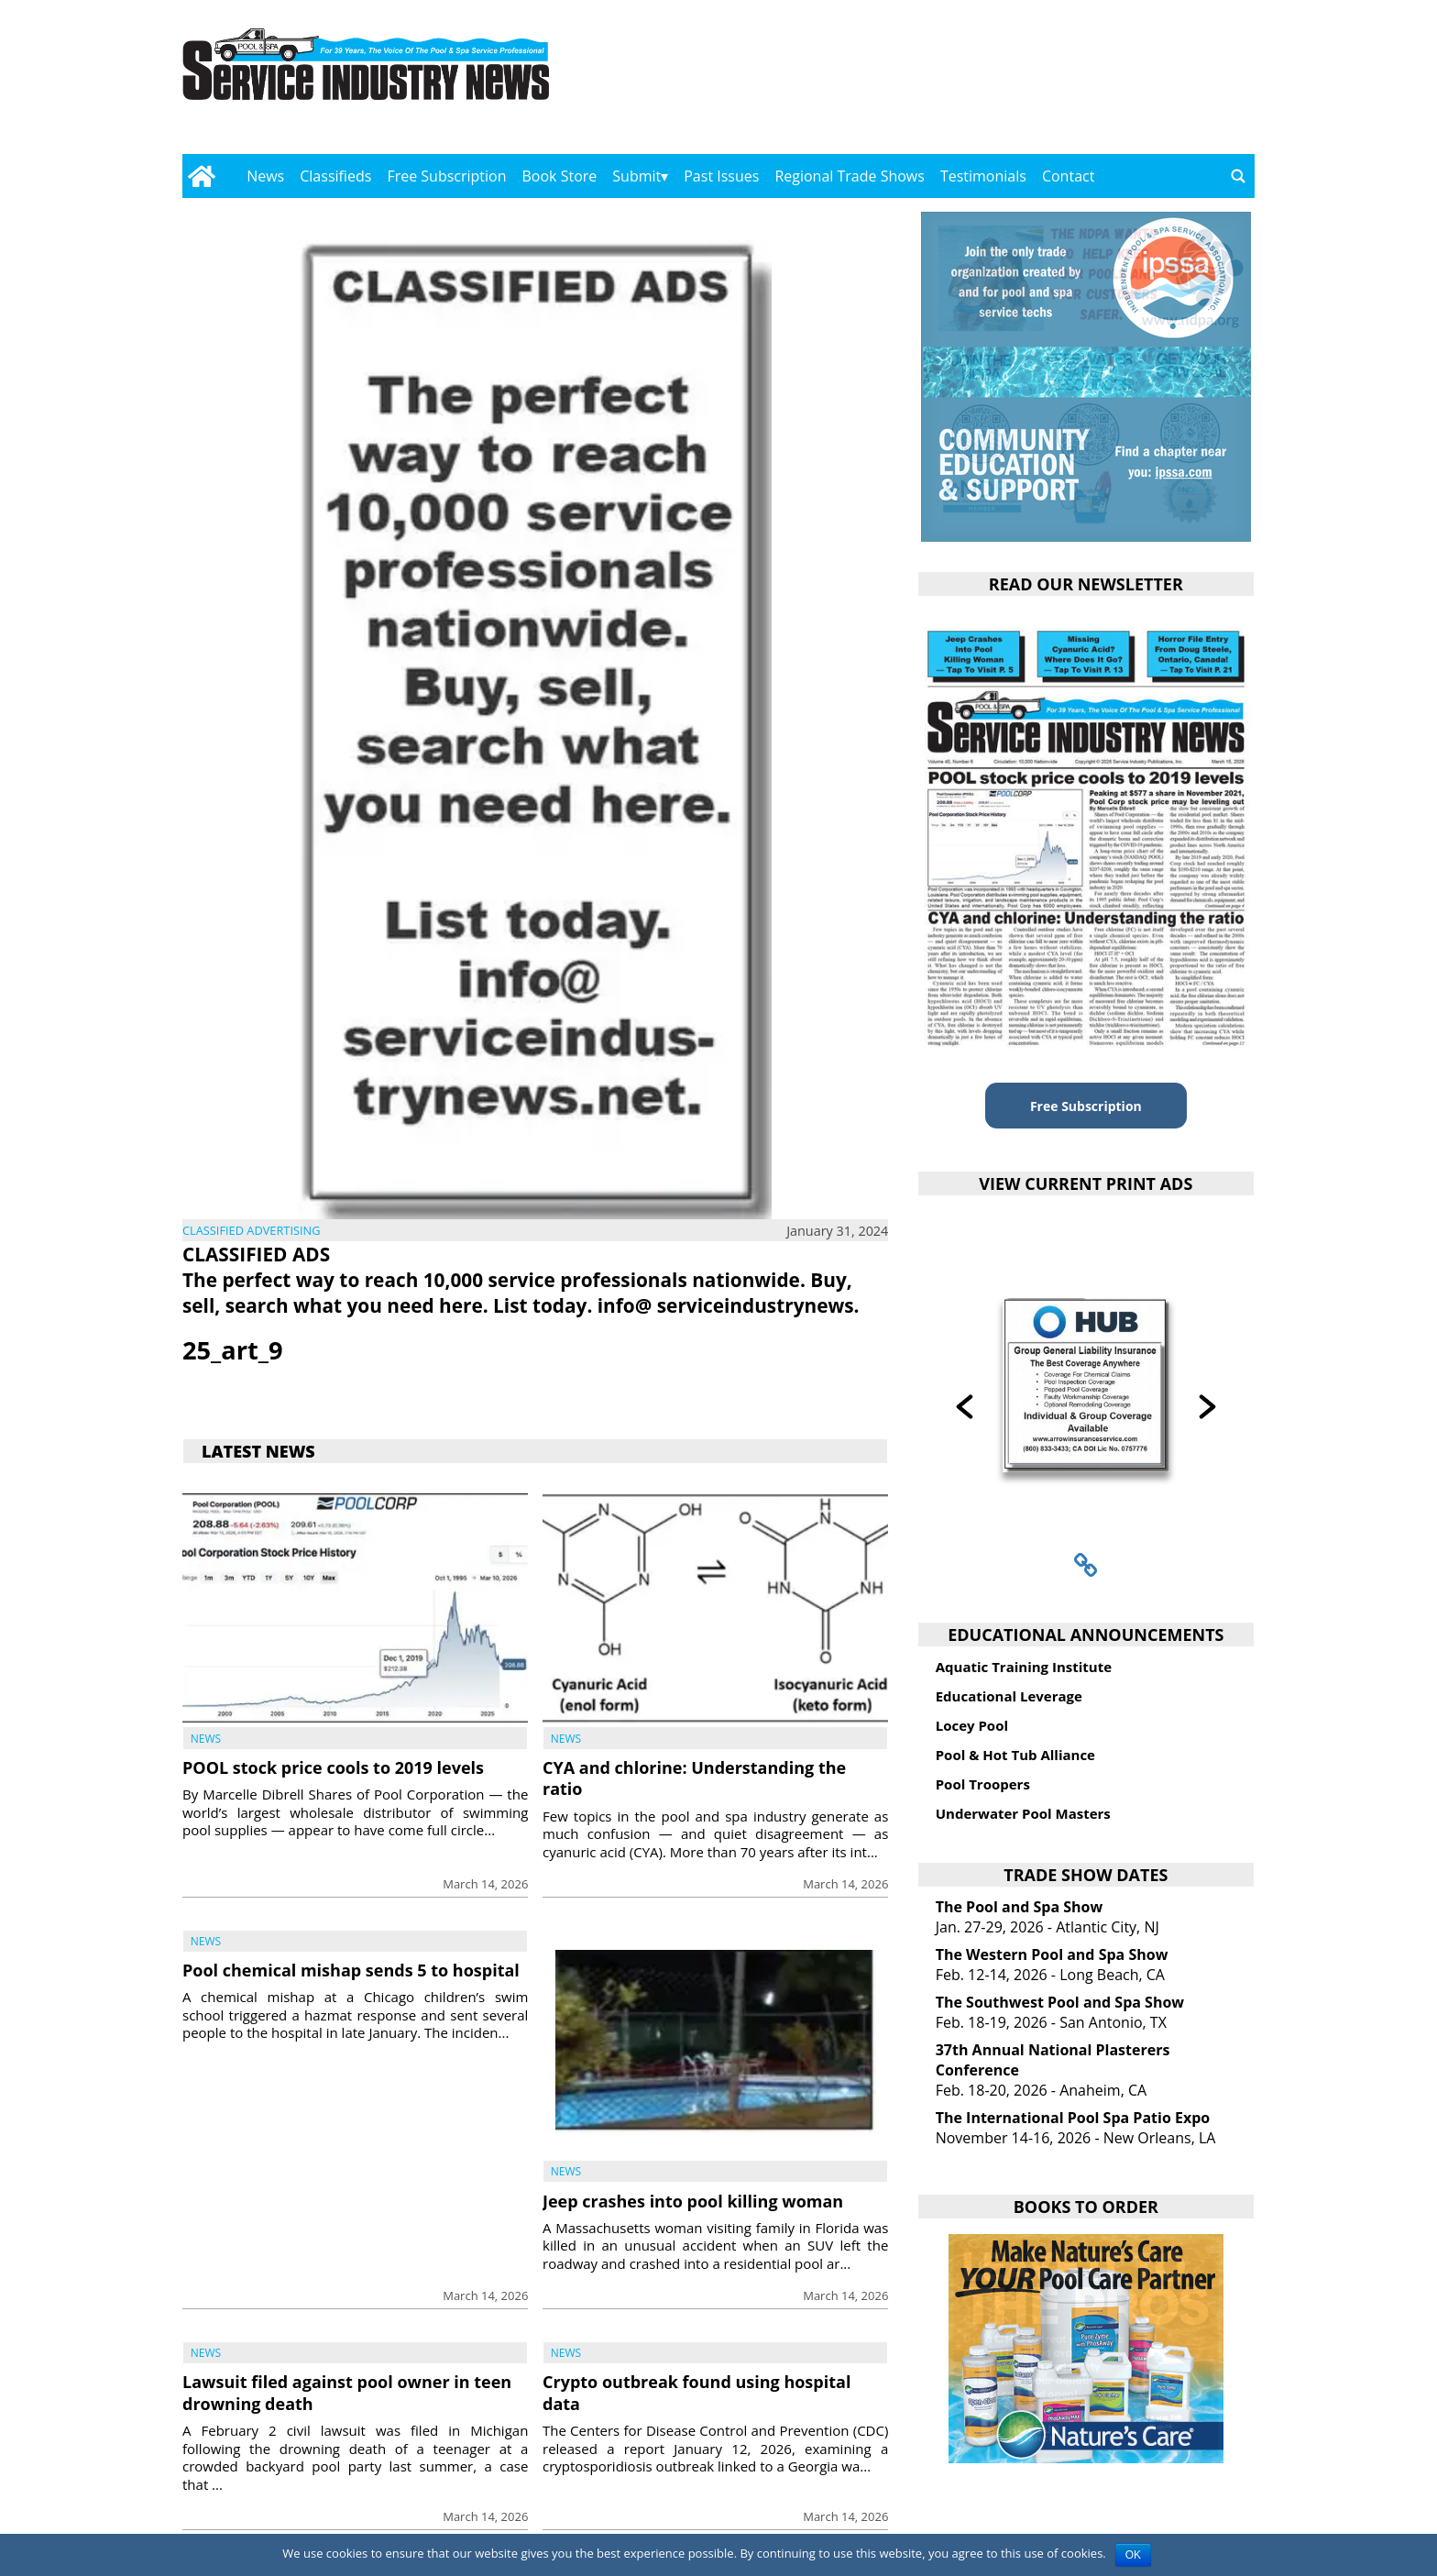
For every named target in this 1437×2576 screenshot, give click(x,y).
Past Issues (721, 176)
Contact (1068, 176)
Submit (636, 176)
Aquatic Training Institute (1024, 1666)
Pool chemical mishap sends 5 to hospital (351, 1970)
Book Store (560, 176)
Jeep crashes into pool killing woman (693, 2201)
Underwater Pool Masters (1023, 1813)
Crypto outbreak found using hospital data (696, 2392)
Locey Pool (972, 1725)
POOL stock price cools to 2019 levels (333, 1767)
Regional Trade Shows (849, 176)
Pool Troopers (983, 1784)
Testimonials (983, 176)
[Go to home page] (201, 176)
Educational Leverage (1009, 1696)
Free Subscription (446, 176)
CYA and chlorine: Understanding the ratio (694, 1778)
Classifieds (335, 176)
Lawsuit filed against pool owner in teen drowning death (346, 2392)
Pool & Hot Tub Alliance (1015, 1754)
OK (1133, 2554)
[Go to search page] (1238, 176)
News (265, 176)
